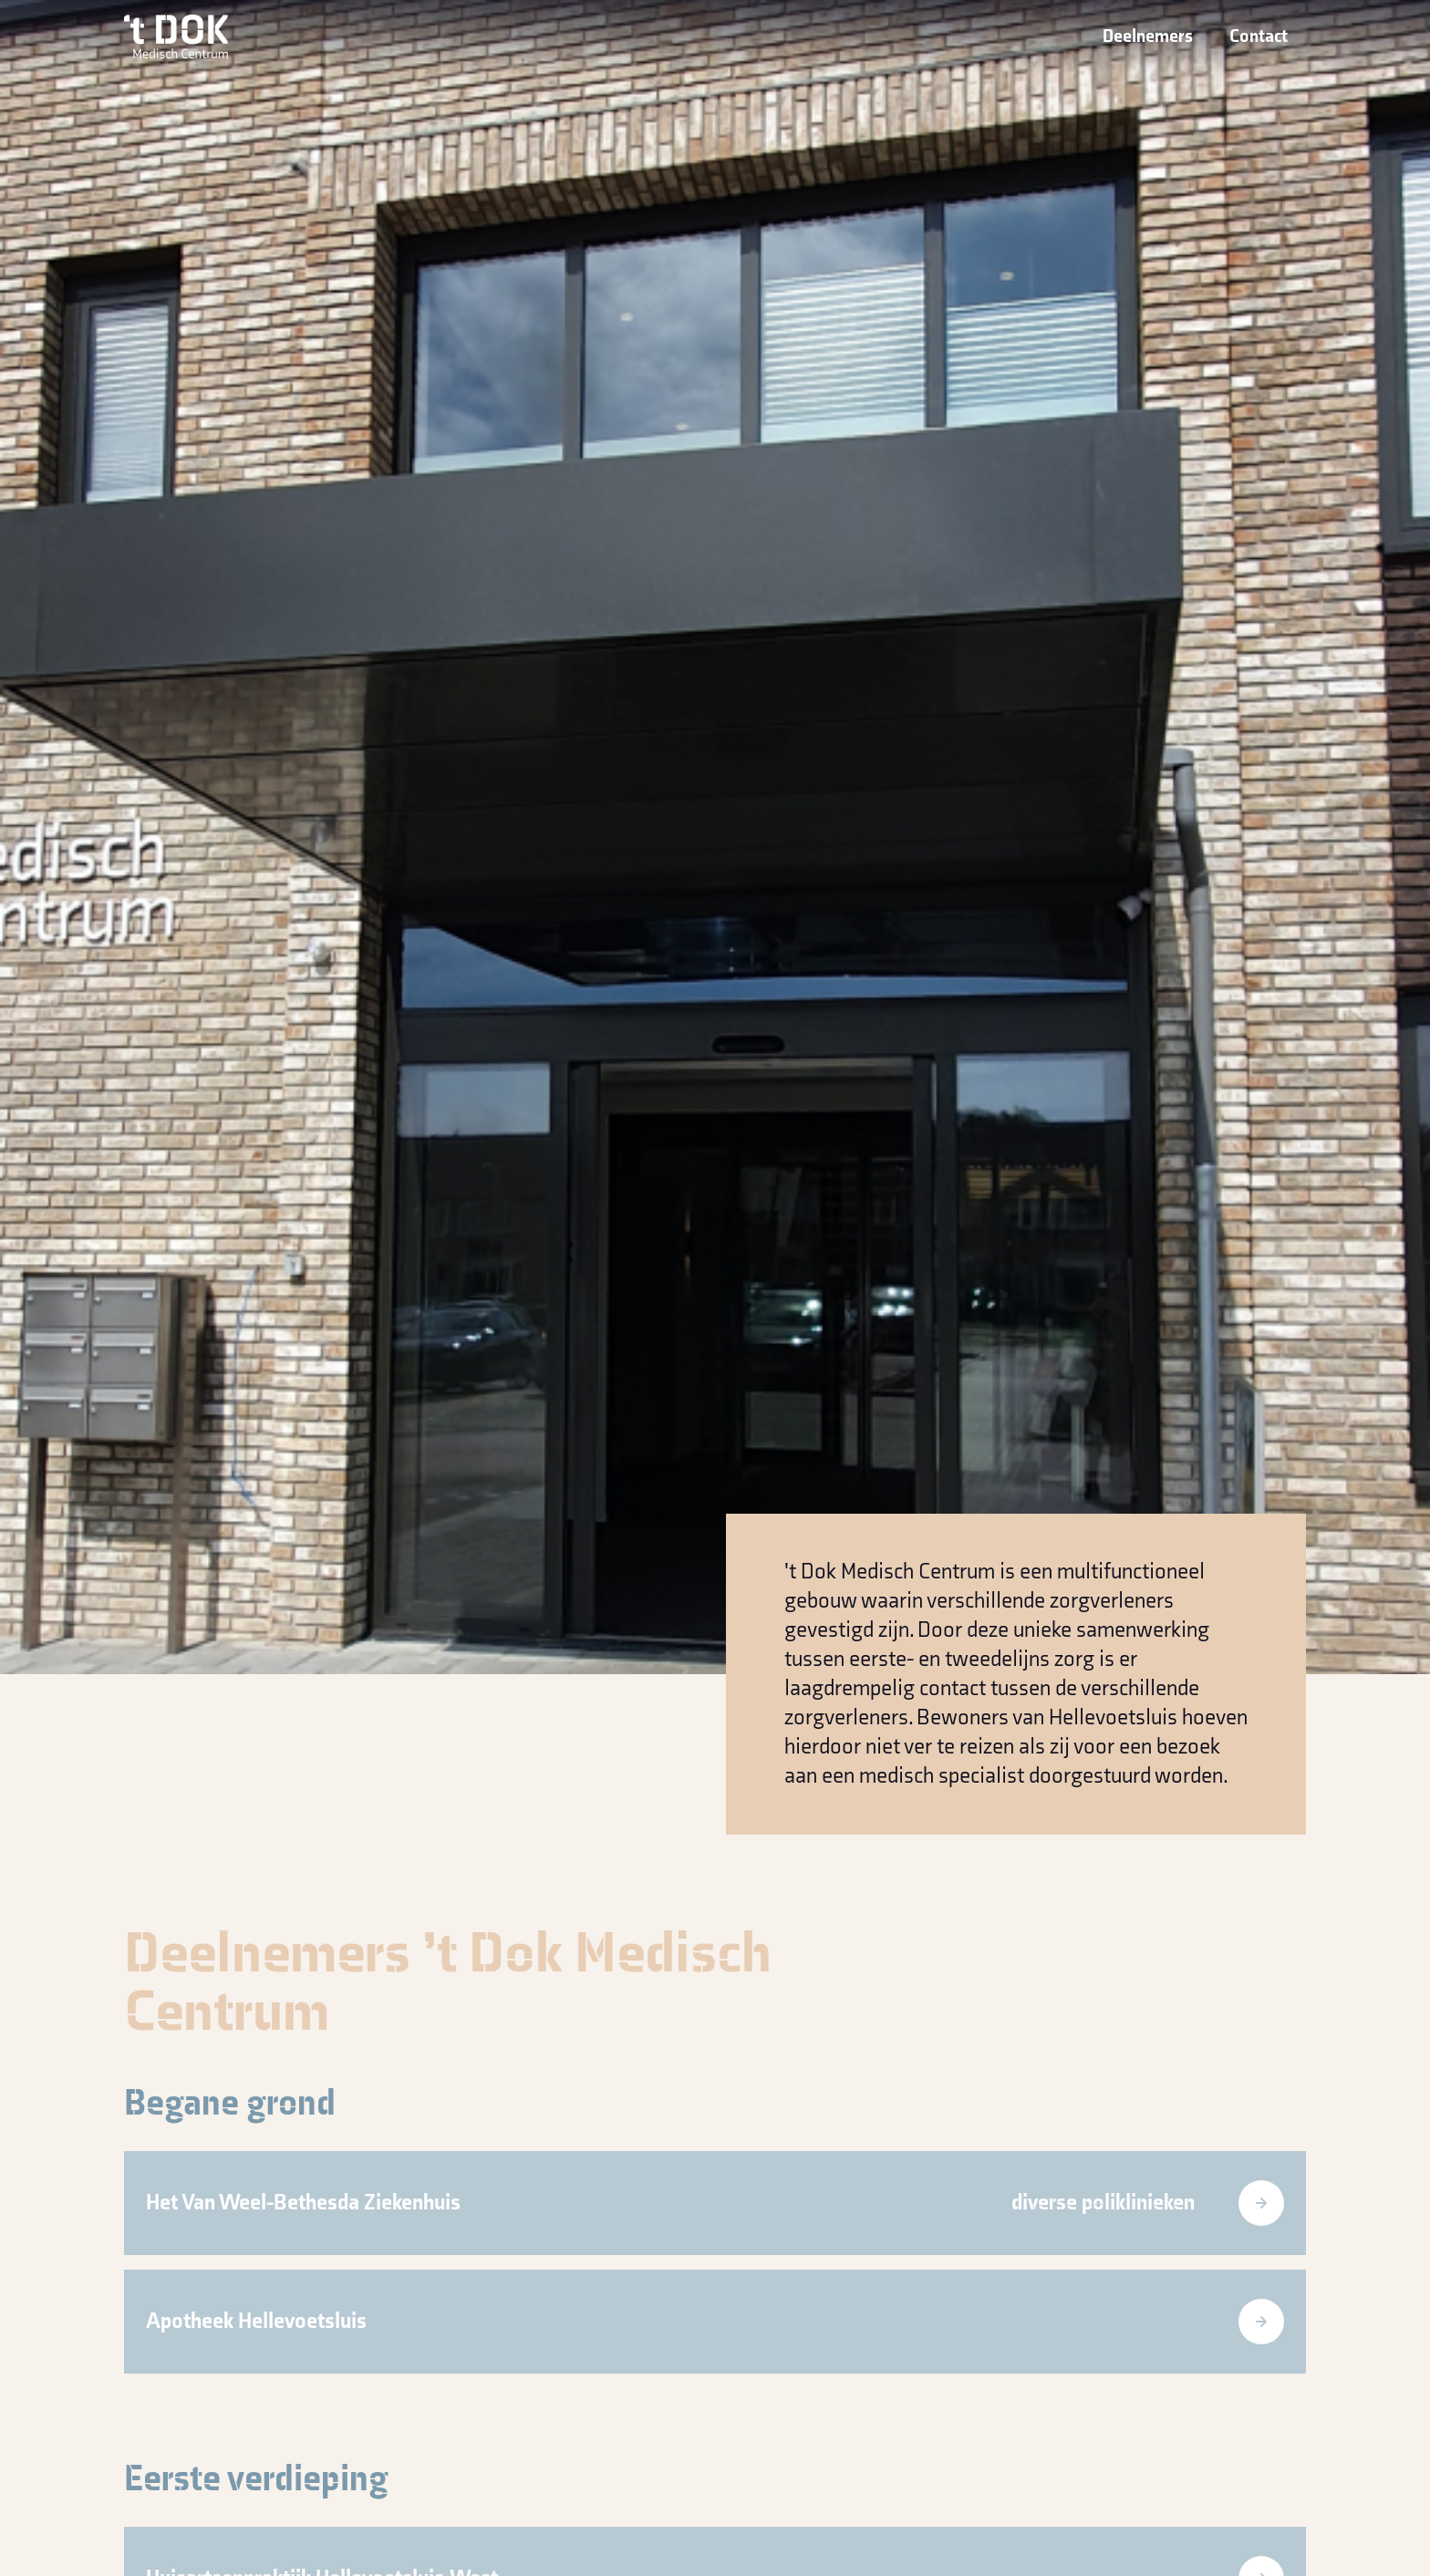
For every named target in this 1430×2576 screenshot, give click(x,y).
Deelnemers (1148, 36)
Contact (1258, 36)
